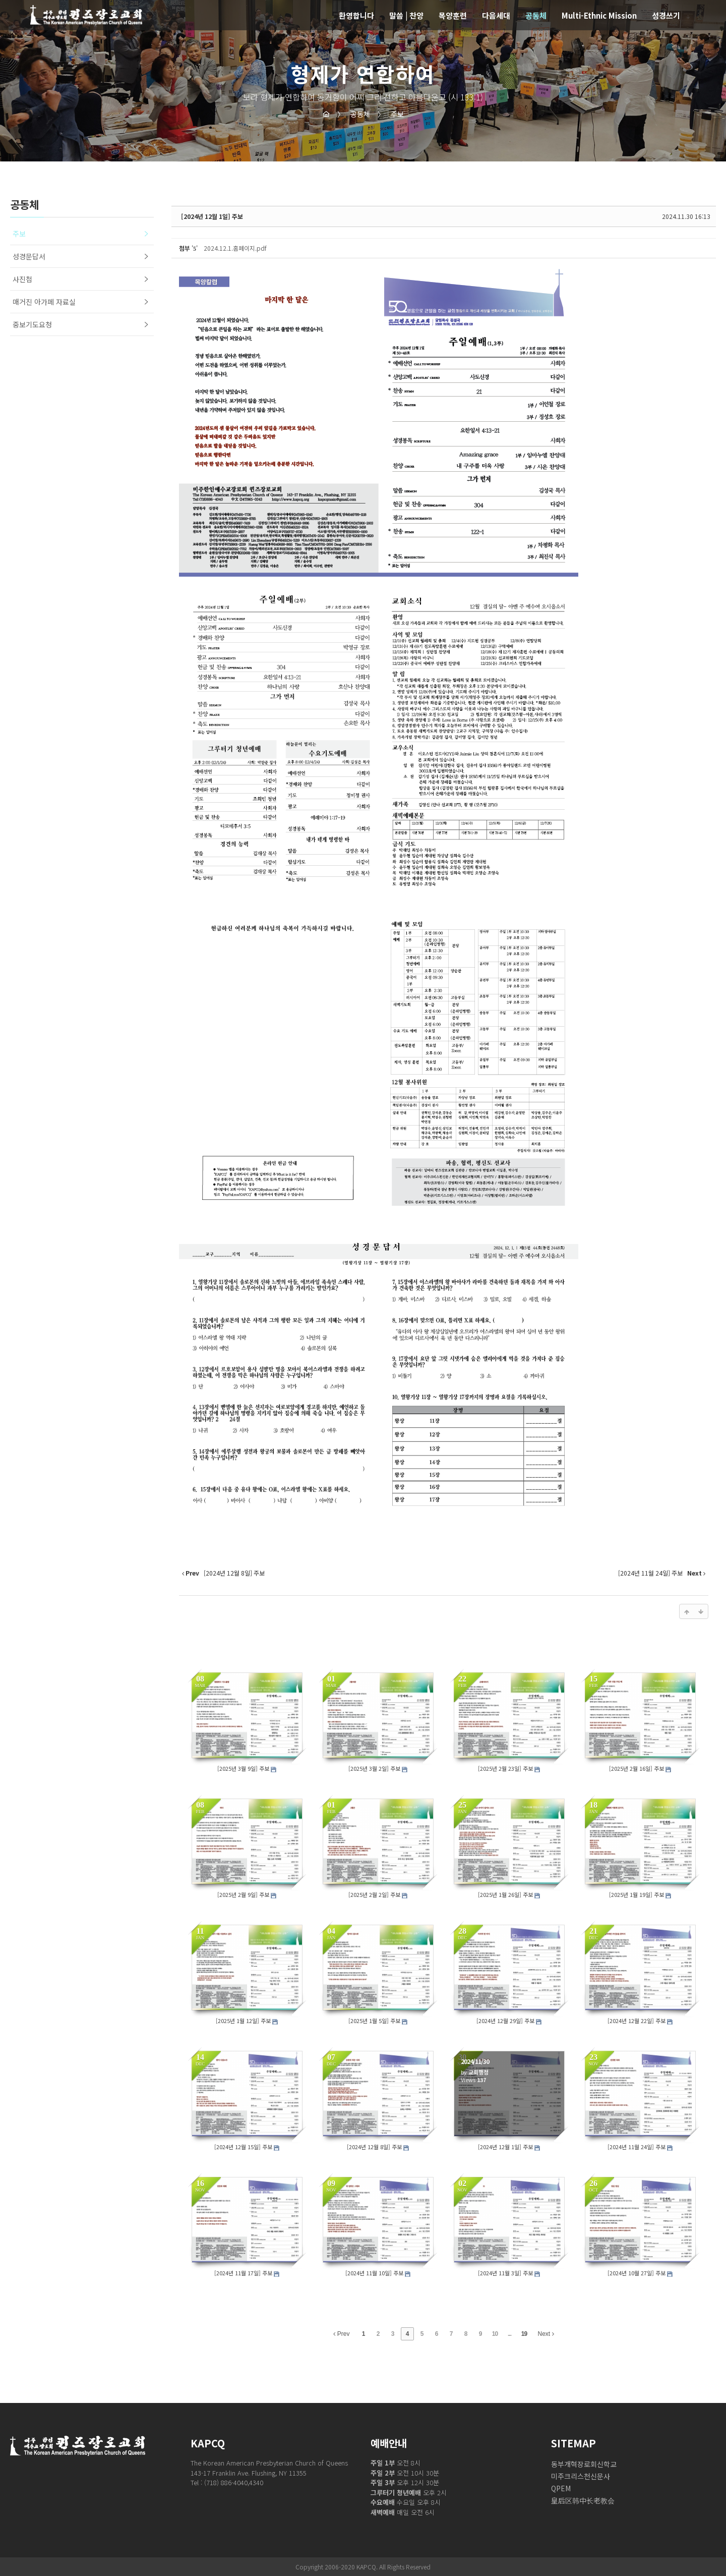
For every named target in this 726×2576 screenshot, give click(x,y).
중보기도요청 (32, 324)
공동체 (353, 114)
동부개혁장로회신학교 (584, 2464)
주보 (391, 114)
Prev (341, 2333)
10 (495, 2333)
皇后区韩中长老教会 (583, 2500)
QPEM (561, 2488)
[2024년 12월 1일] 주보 (212, 216)
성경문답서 (29, 256)
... (509, 2333)
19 (524, 2333)
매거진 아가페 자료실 (44, 302)
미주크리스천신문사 (580, 2476)
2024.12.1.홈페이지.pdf (235, 248)
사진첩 (22, 279)
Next (546, 2333)
